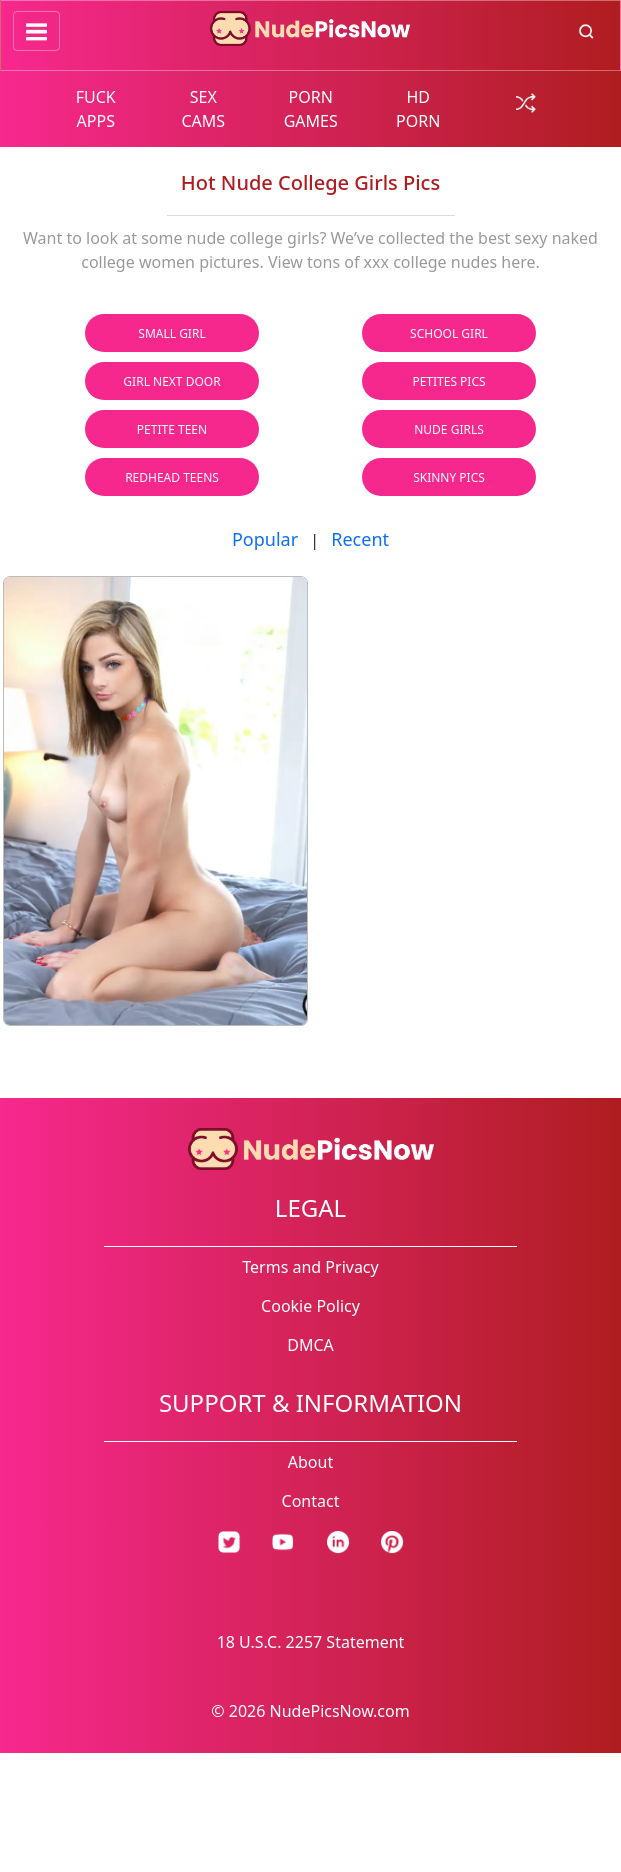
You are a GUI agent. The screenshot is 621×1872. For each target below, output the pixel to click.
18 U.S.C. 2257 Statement (311, 1642)
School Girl (449, 333)
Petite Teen (172, 429)
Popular (265, 539)
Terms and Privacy (310, 1267)
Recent (360, 539)
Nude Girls (449, 429)
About (310, 1462)
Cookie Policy (310, 1306)
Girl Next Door (171, 381)
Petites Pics (448, 381)
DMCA (310, 1345)
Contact (311, 1501)
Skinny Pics (449, 477)
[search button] (586, 30)
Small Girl (171, 333)
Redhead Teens (172, 477)
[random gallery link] (526, 101)
